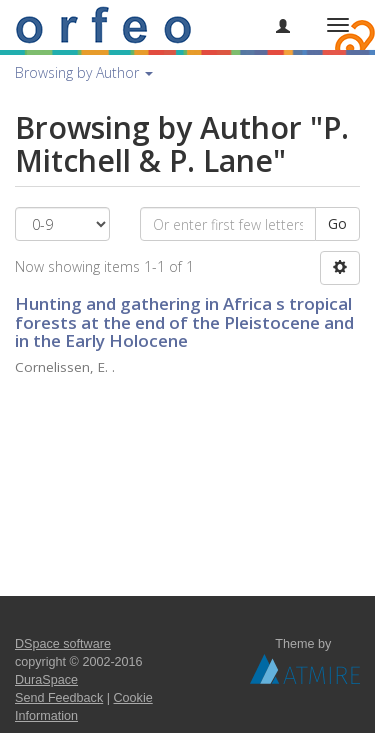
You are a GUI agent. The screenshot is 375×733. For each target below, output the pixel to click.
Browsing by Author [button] (84, 72)
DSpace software (63, 644)
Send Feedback (59, 698)
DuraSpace (46, 680)
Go (337, 223)
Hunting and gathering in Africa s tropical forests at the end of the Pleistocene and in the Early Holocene (184, 322)
